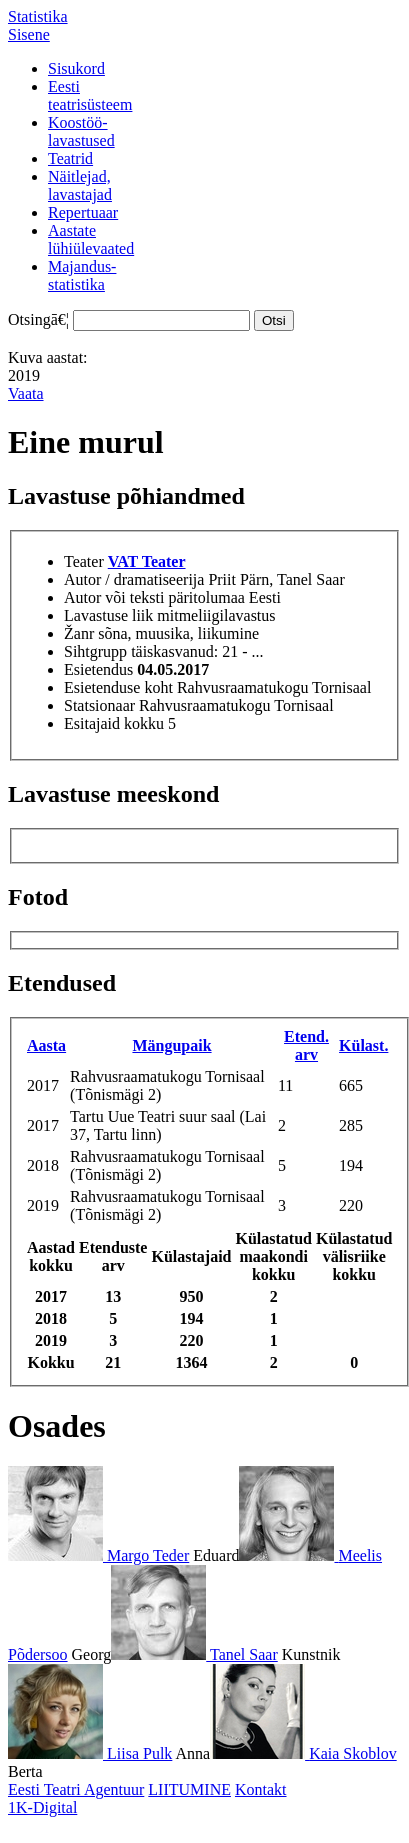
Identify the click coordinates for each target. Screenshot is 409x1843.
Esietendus (98, 669)
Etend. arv (306, 1045)
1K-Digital (42, 1807)
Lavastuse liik (108, 615)
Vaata (26, 393)
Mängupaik (171, 1045)
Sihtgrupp (95, 651)
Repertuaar (83, 212)
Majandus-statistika (82, 275)
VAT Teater (147, 561)
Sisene (29, 34)
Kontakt (261, 1789)
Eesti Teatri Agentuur (76, 1789)
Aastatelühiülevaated (91, 239)
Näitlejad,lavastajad (80, 185)
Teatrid (70, 158)
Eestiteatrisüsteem (90, 95)
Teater (84, 561)
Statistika (38, 16)
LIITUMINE (189, 1789)
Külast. (363, 1045)
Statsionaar (99, 705)
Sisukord (76, 68)
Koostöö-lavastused (81, 131)
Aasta (46, 1045)
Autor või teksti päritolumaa (154, 597)
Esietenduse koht (118, 687)
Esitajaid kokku (114, 723)
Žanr (79, 633)
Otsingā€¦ (38, 319)
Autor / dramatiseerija (134, 579)
